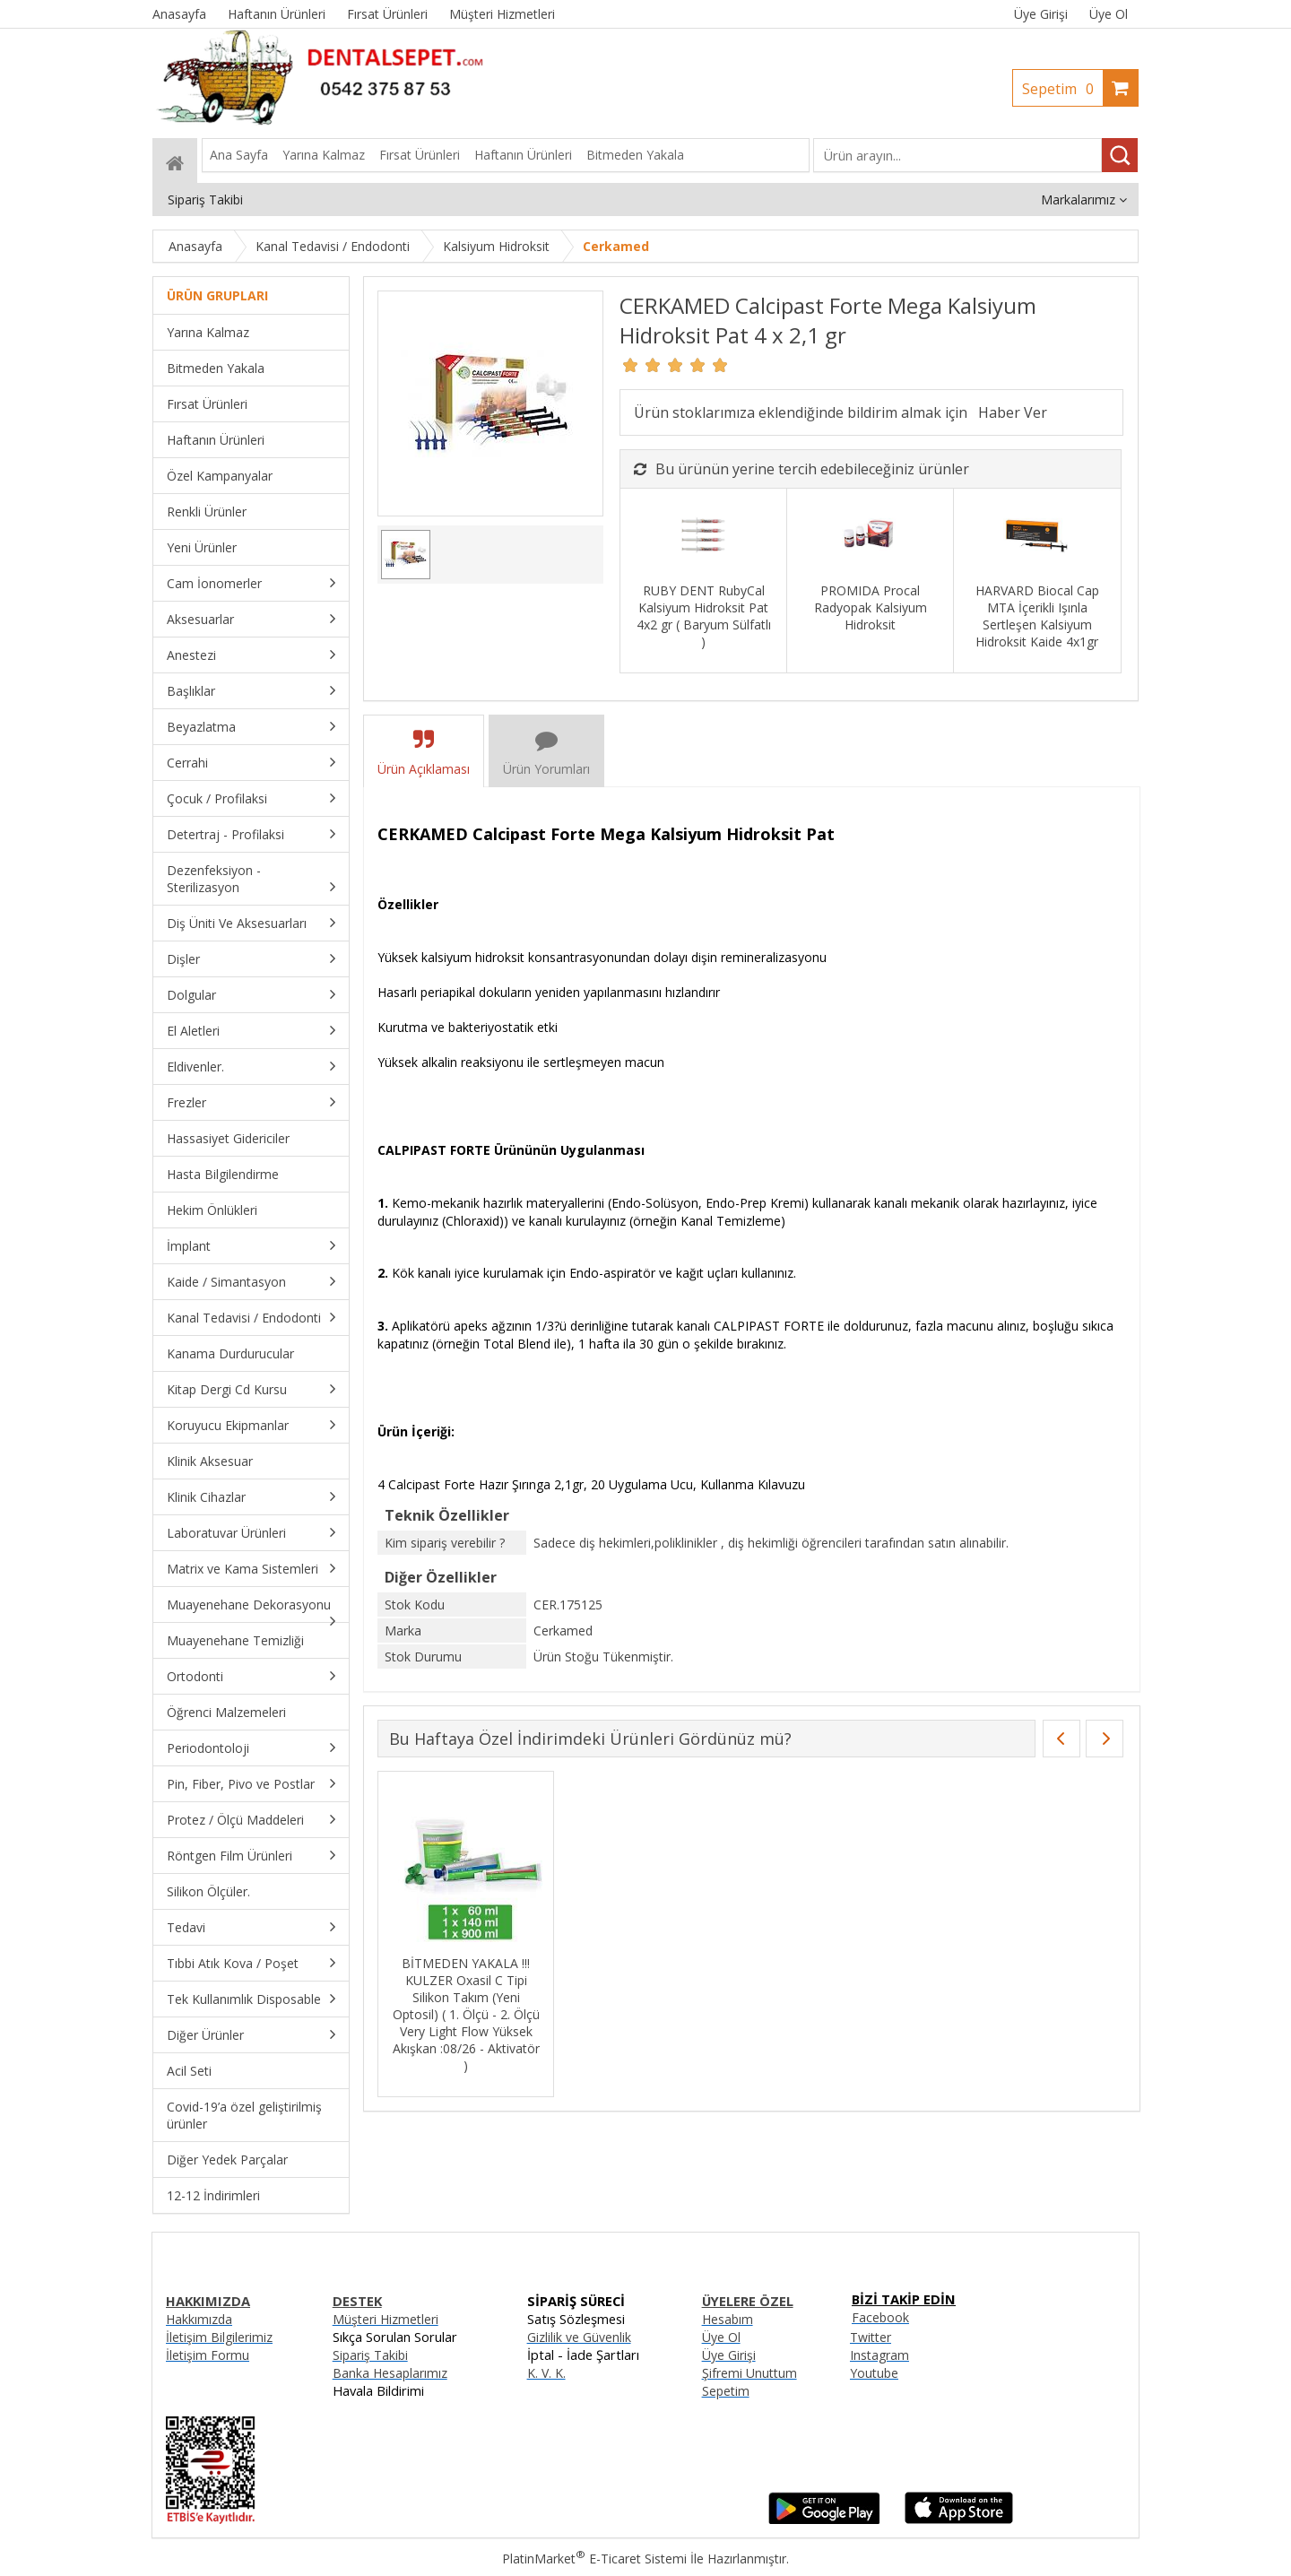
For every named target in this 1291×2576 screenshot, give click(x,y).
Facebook (880, 2317)
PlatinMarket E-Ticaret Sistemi (594, 2558)
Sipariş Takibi (370, 2355)
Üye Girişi (1041, 13)
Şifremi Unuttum (749, 2372)
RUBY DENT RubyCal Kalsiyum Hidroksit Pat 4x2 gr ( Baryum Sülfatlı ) (704, 616)
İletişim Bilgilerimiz (219, 2337)
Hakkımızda (199, 2319)
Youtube (874, 2372)
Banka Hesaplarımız (390, 2372)
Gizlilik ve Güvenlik (579, 2337)
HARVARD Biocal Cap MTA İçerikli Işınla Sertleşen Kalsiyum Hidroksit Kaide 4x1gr (1037, 616)
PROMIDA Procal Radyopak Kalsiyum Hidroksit (870, 607)
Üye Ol (1108, 13)
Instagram (879, 2355)
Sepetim (1062, 89)
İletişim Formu (207, 2355)
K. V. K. (546, 2372)
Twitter (870, 2337)
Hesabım (727, 2319)
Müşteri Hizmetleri (385, 2319)
